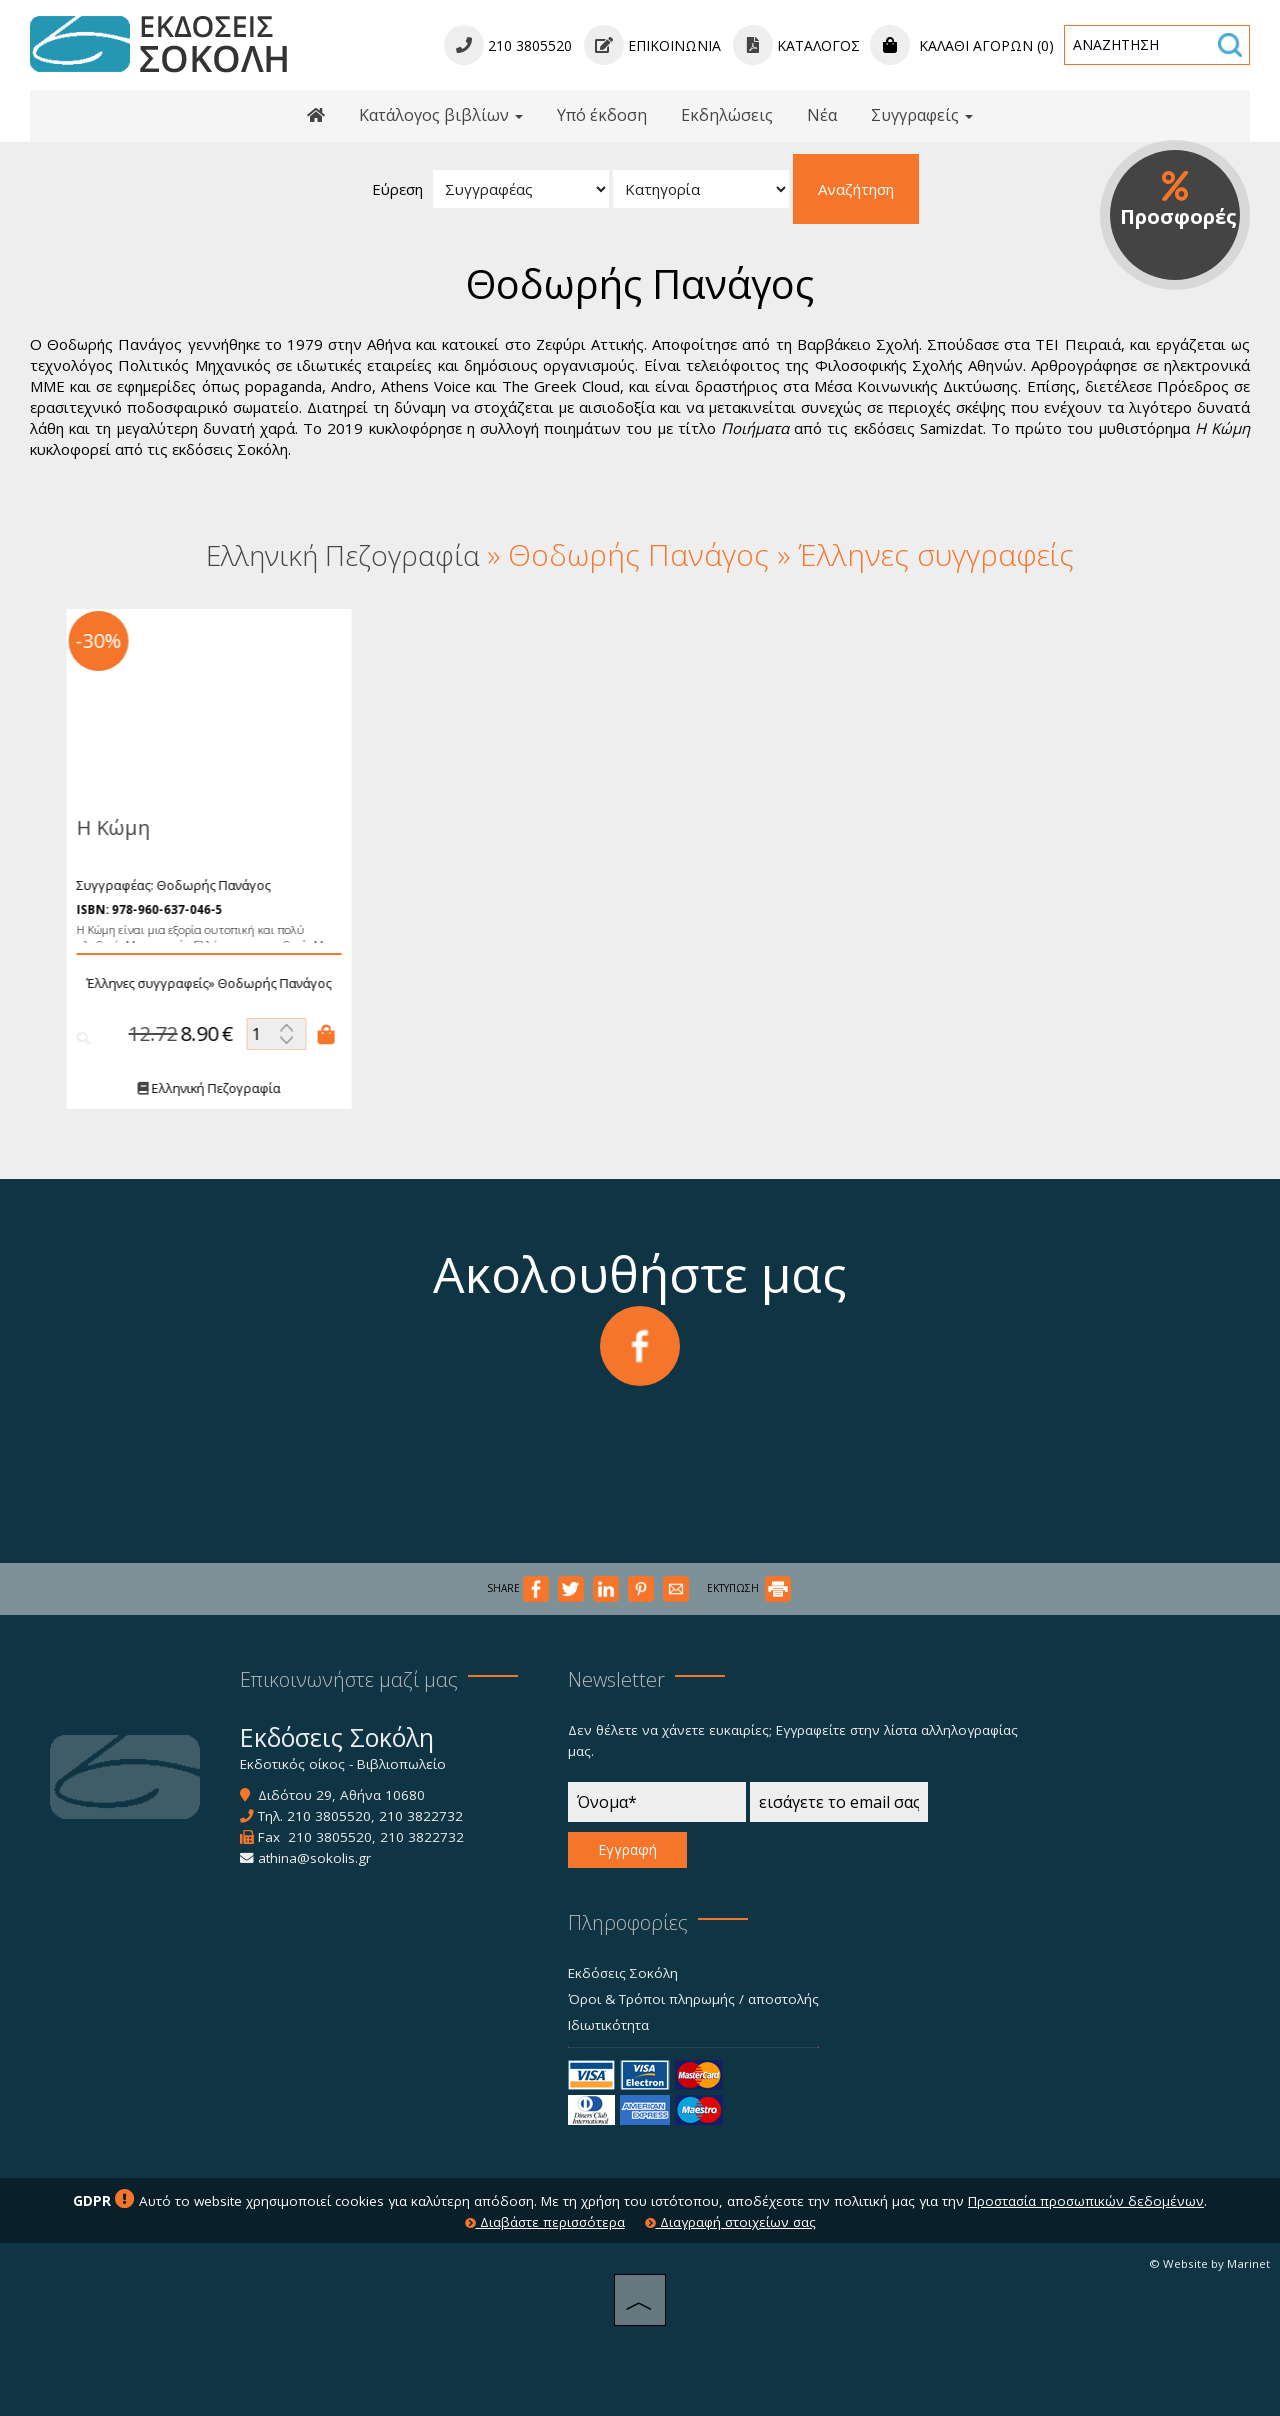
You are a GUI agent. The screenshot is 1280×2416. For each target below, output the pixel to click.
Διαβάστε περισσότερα (545, 2222)
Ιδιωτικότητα (608, 2025)
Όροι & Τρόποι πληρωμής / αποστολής (693, 1999)
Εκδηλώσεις (727, 115)
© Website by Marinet (1209, 2263)
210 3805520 (329, 1816)
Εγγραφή (627, 1849)
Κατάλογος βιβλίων (441, 115)
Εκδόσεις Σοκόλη (623, 1973)
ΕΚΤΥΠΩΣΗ (749, 1588)
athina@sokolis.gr (314, 1858)
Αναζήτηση (856, 189)
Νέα (822, 115)
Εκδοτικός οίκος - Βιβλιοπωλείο (343, 1764)
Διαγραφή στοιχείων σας (730, 2222)
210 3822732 (421, 1816)
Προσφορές (1178, 200)
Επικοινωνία (652, 45)
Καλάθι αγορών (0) (962, 45)
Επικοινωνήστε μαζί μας (349, 1679)
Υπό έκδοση (602, 115)
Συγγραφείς (922, 115)
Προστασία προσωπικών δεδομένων (1086, 2201)
